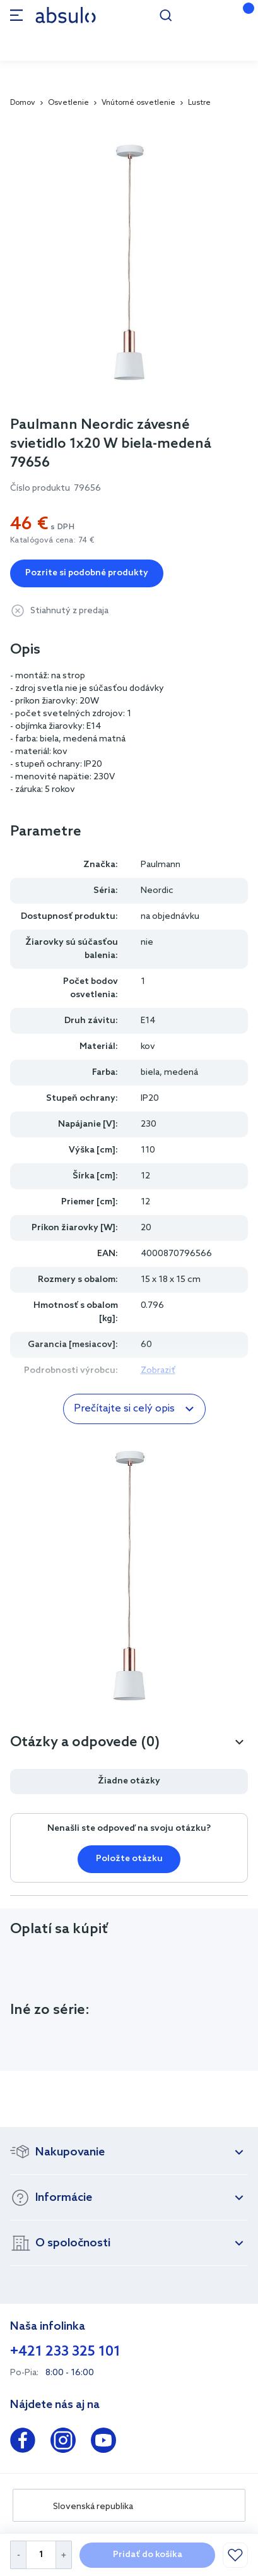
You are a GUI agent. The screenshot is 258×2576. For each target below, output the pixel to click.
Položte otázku (129, 1859)
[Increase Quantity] (64, 2555)
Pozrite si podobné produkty (86, 573)
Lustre (199, 103)
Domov (22, 103)
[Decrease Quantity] (18, 2555)
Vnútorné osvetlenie (138, 103)
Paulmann (160, 865)
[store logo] (65, 15)
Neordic (157, 890)
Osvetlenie (68, 103)
